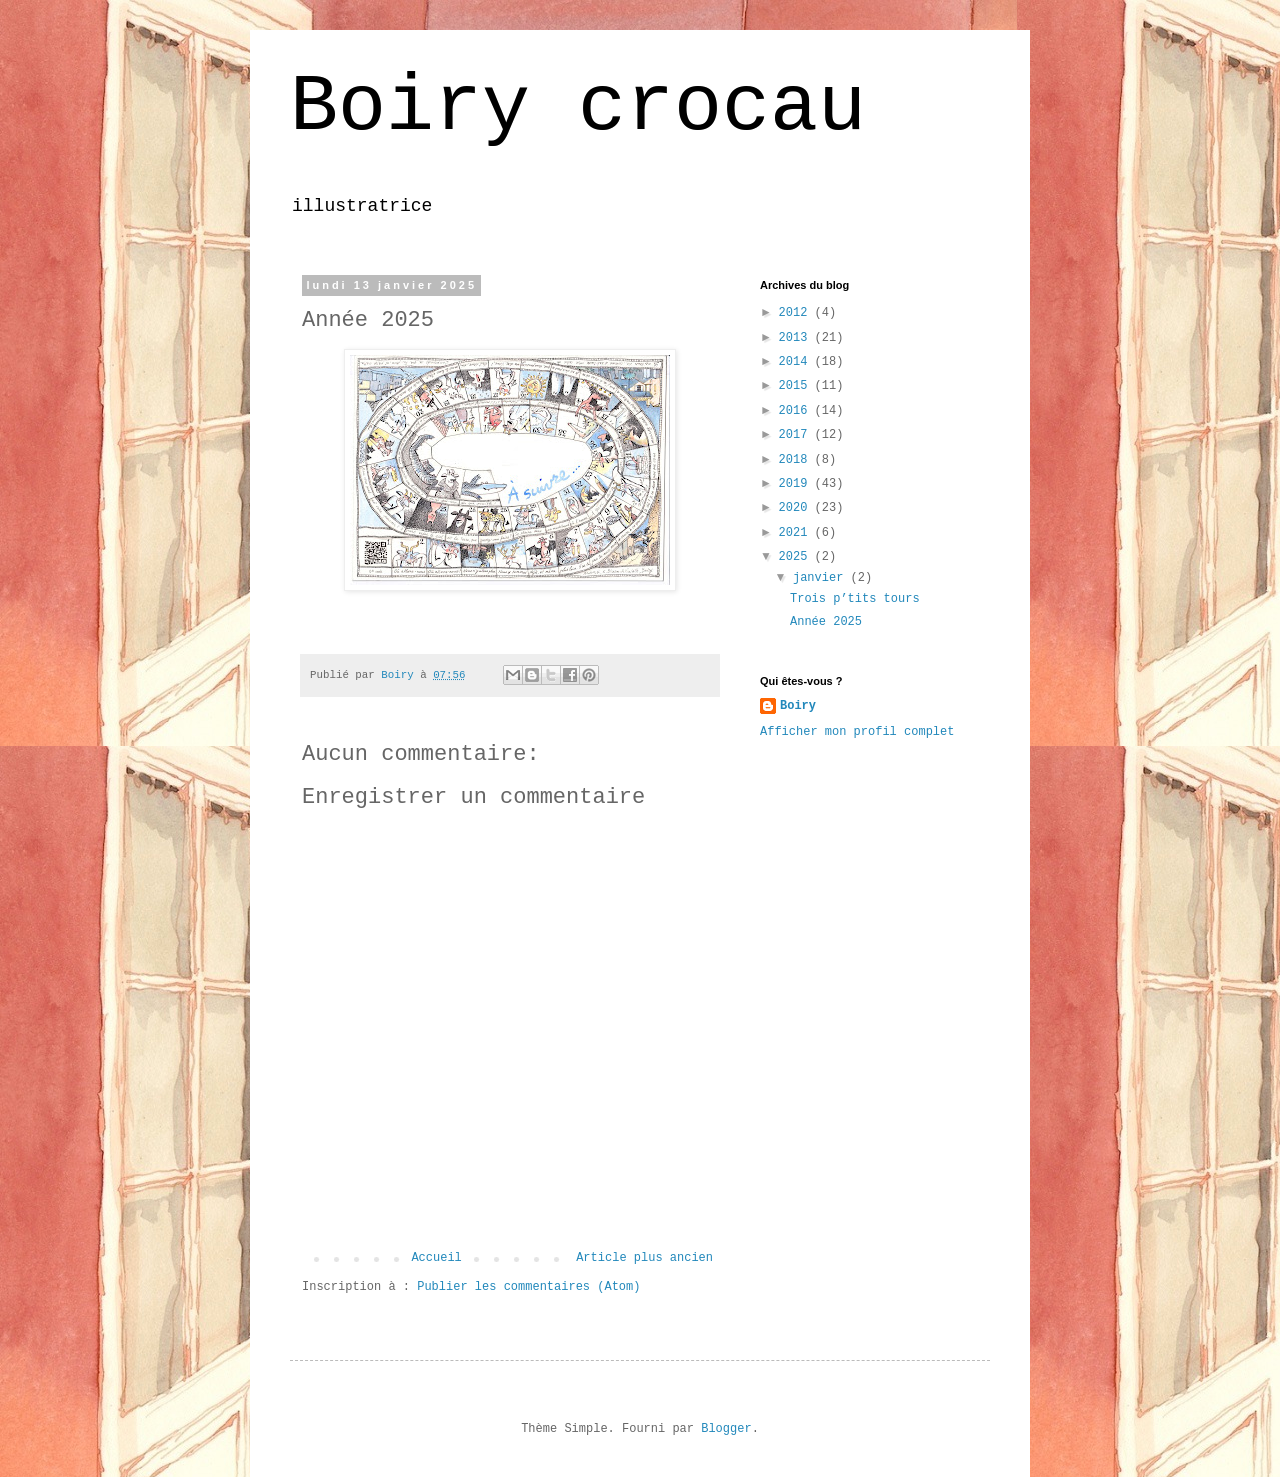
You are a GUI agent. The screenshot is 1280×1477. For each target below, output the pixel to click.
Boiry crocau (578, 107)
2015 (797, 386)
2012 (797, 313)
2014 (797, 362)
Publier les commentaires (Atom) (528, 1287)
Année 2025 (826, 622)
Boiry (798, 706)
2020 (797, 508)
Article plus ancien (644, 1258)
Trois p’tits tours (855, 599)
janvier (822, 578)
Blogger (726, 1429)
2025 (797, 557)
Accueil (436, 1258)
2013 (797, 338)
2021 (797, 533)
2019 (797, 484)
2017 (797, 435)
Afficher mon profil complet (857, 732)
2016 (797, 411)
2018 (797, 460)
